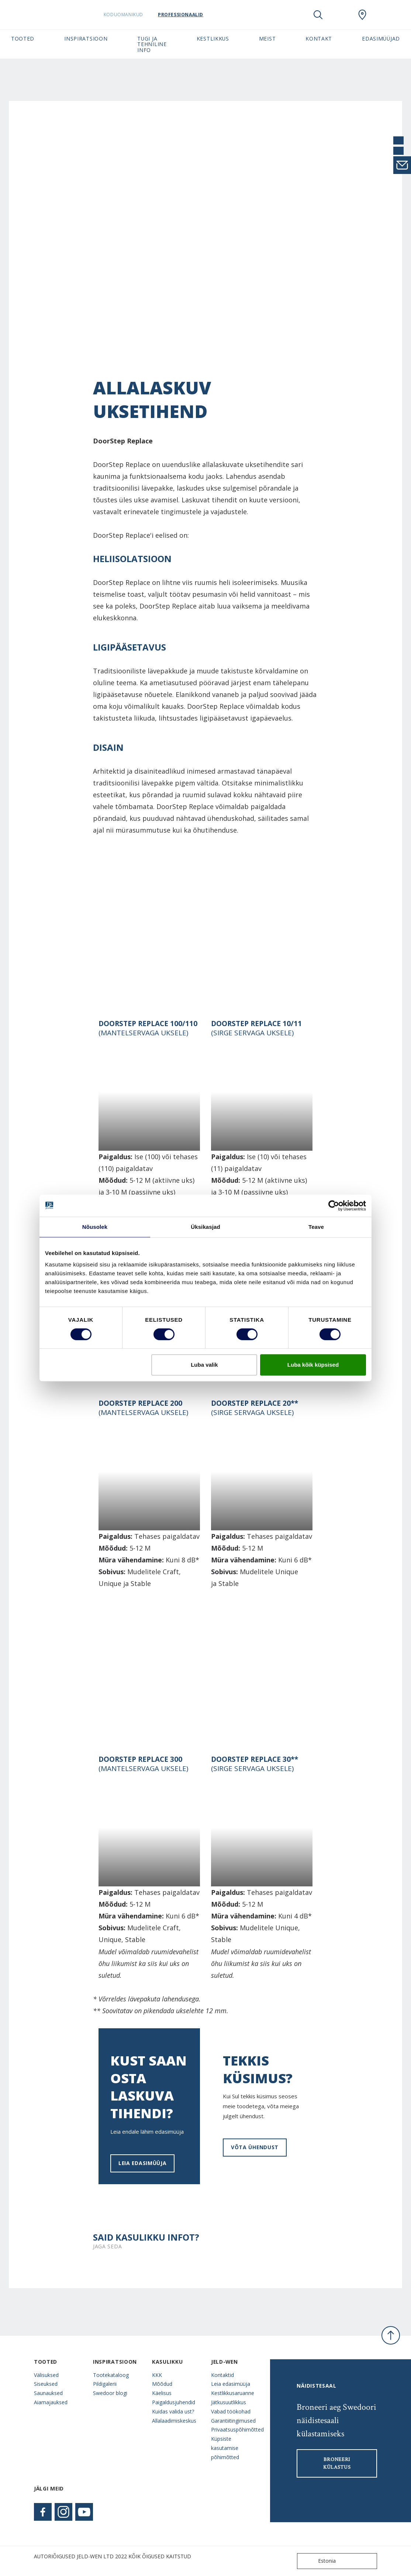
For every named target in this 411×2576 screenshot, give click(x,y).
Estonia (318, 2561)
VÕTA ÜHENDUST (255, 2147)
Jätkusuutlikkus (228, 2402)
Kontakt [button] (318, 38)
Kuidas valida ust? (173, 2411)
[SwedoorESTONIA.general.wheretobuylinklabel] (362, 14)
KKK (157, 2374)
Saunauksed (48, 2393)
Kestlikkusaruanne (232, 2393)
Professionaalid (187, 14)
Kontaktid (222, 2374)
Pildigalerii (105, 2383)
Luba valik (204, 1365)
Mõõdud (162, 2383)
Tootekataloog (111, 2374)
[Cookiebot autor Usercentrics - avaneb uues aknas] (333, 1205)
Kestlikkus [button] (213, 38)
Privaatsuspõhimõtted (235, 2429)
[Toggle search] (318, 14)
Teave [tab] (316, 1227)
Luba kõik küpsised (313, 1365)
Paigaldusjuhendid (173, 2402)
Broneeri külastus (337, 2463)
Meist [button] (267, 38)
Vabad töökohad (231, 2411)
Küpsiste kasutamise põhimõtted (225, 2448)
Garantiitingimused (233, 2420)
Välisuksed (46, 2374)
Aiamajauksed (51, 2402)
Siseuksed (46, 2383)
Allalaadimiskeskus (174, 2420)
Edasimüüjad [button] (381, 38)
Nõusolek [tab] (94, 1227)
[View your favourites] (340, 14)
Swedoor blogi (110, 2393)
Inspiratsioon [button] (85, 38)
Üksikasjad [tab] (205, 1227)
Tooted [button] (22, 38)
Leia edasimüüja (142, 2163)
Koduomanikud (130, 14)
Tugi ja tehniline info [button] (151, 44)
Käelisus (162, 2393)
